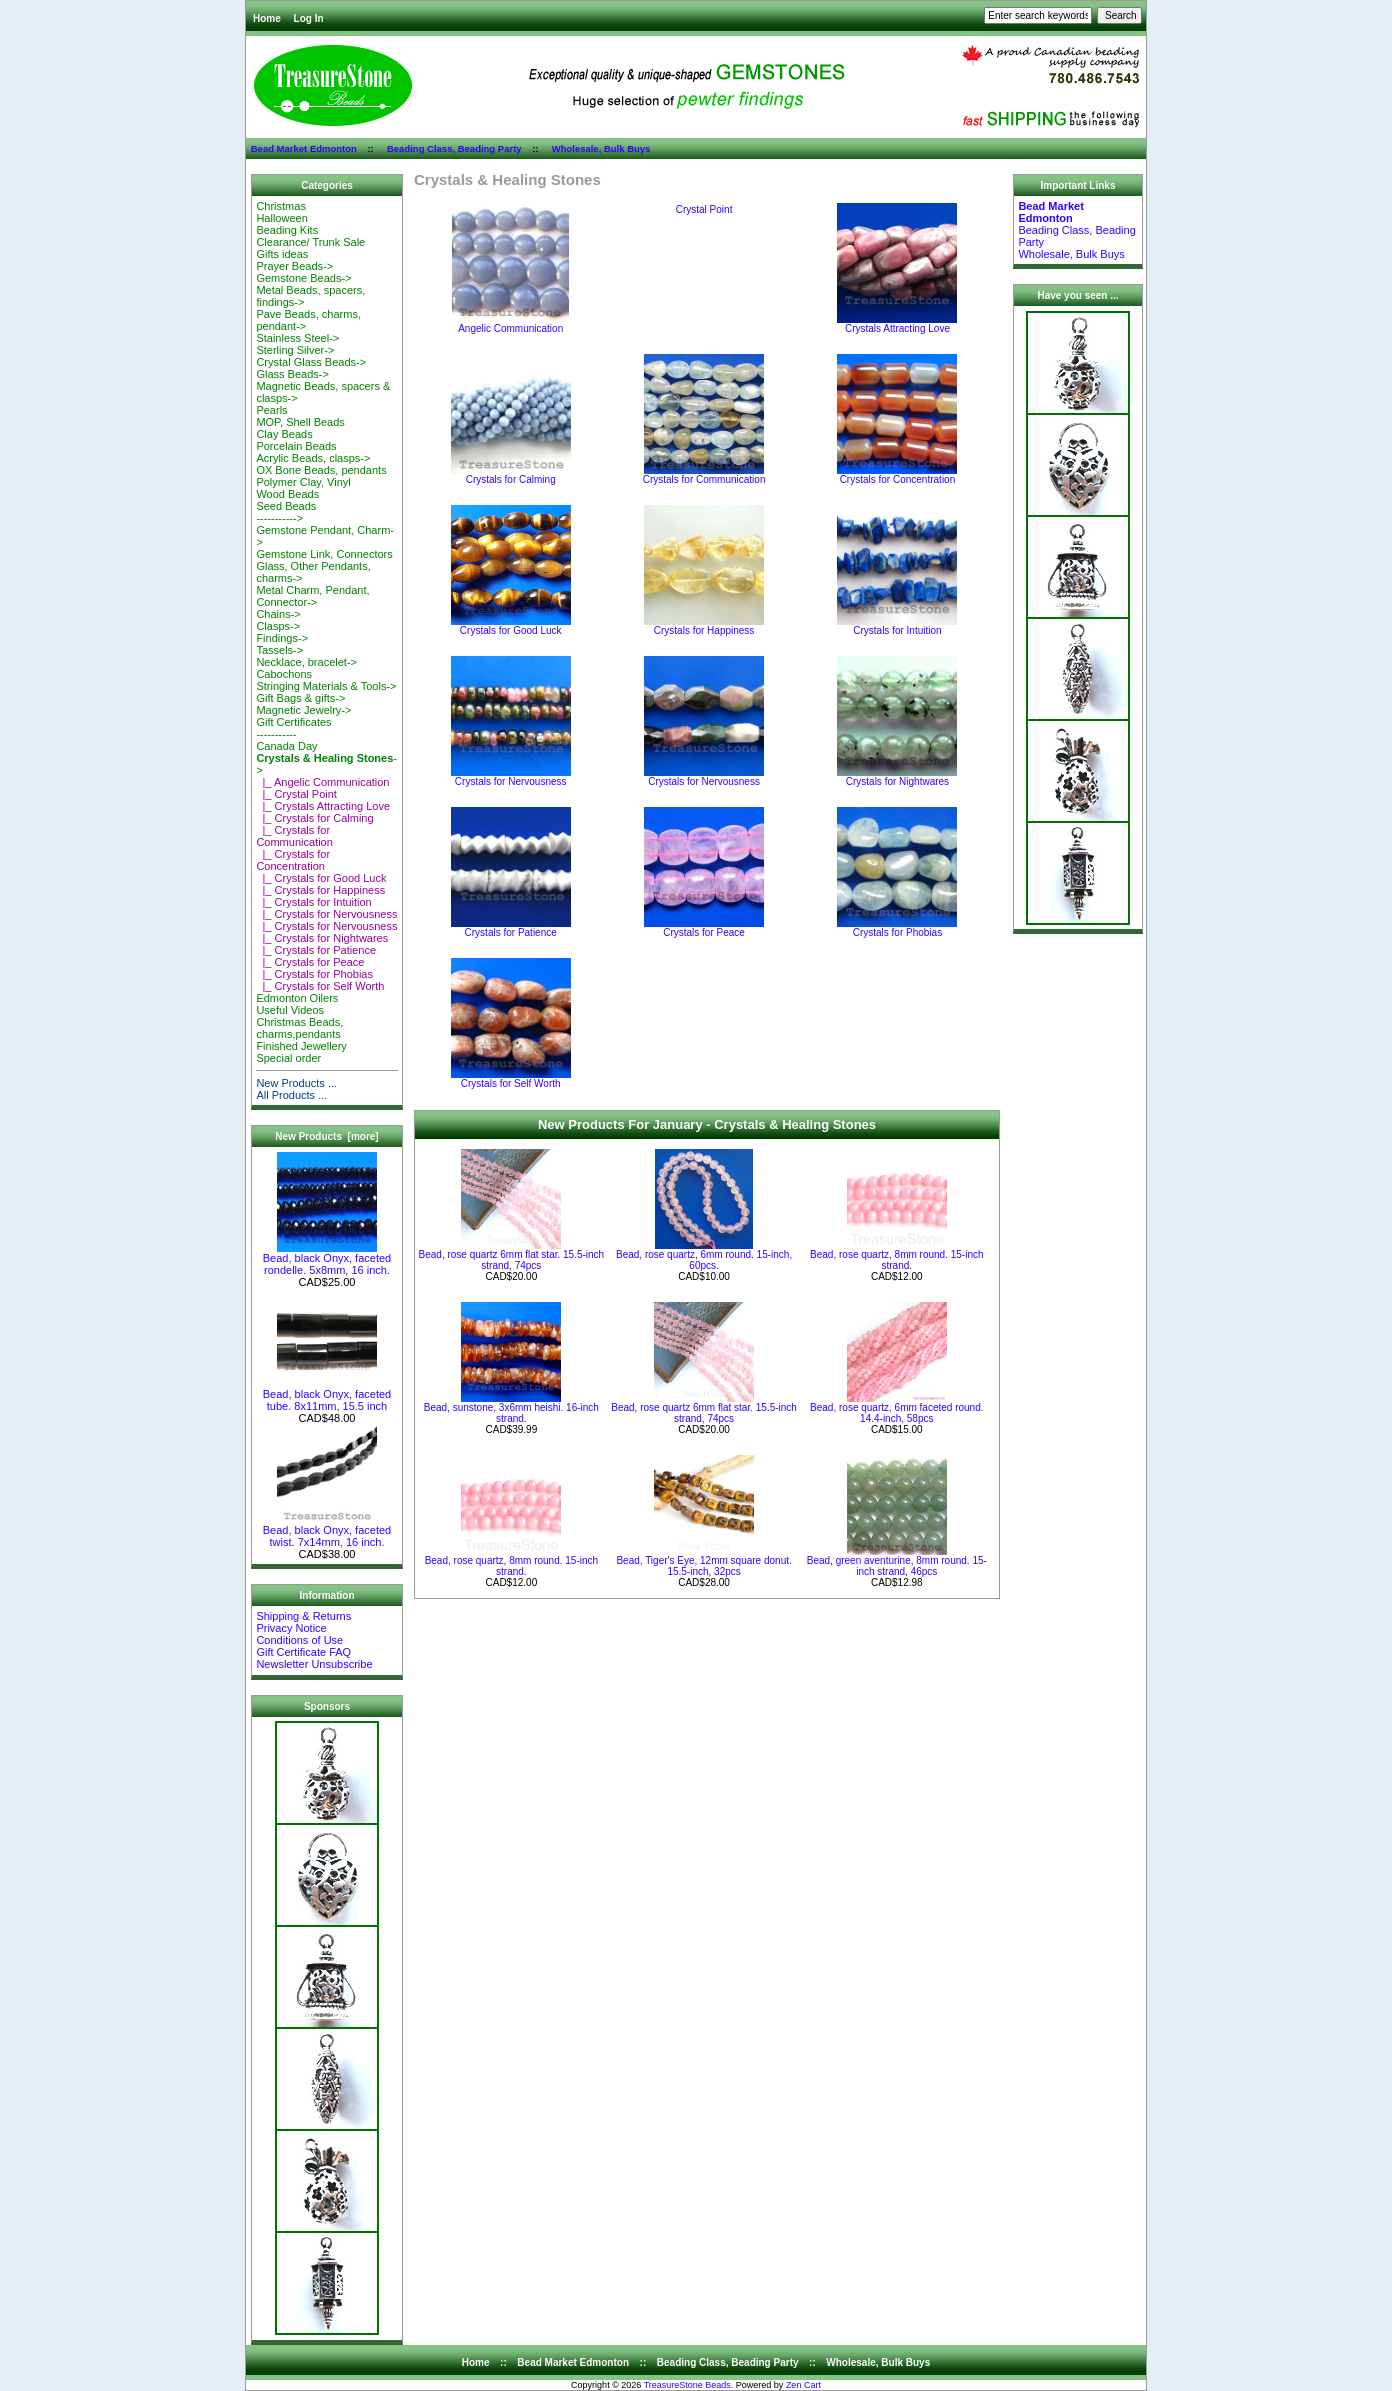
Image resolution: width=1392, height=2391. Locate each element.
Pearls (271, 410)
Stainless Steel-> (297, 338)
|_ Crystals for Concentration (293, 860)
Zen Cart (803, 2385)
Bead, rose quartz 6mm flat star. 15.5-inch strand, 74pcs (512, 1260)
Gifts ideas (282, 254)
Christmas (281, 206)
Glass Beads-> (292, 374)
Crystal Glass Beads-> (311, 362)
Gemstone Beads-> (303, 278)
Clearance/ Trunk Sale (310, 242)
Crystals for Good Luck (511, 626)
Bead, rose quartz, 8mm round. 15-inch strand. (896, 1260)
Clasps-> (278, 626)
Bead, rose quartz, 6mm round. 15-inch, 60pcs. (704, 1260)
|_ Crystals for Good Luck (321, 878)
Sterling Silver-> (295, 350)
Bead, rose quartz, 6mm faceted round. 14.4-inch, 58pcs (896, 1413)
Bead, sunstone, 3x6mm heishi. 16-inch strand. (511, 1413)
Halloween (281, 218)
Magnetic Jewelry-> (303, 710)
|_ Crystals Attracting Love (323, 806)
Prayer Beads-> (294, 266)
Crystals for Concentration (897, 475)
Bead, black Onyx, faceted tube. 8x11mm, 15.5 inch (327, 1395)
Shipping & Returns (303, 1616)
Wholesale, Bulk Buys (601, 148)
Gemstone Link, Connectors (324, 554)
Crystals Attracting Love (897, 324)
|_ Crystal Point (296, 794)
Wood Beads (287, 494)
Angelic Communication (510, 324)
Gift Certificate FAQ (303, 1652)
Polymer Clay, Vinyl (303, 482)
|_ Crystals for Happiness (320, 890)
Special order (288, 1058)
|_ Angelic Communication (322, 782)
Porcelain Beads (296, 446)
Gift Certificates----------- (293, 728)
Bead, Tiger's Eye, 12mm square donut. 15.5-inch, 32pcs (703, 1566)
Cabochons (284, 674)
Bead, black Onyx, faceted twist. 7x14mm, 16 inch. (327, 1531)
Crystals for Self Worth (511, 1079)
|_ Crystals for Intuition (313, 902)
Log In (309, 18)
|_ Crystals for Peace (310, 962)
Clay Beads (284, 434)
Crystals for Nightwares (897, 777)
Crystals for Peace (704, 928)
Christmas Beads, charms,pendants (299, 1028)
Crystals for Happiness (704, 626)
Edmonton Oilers (297, 998)
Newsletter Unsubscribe (314, 1664)
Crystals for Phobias (897, 928)
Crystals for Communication (704, 475)
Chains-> (278, 614)
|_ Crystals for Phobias (314, 974)
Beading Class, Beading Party (454, 148)
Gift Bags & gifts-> (300, 698)
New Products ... (296, 1083)
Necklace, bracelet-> (306, 662)
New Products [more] (326, 1136)
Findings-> (282, 638)
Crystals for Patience (511, 928)
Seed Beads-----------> (286, 512)
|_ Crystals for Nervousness (326, 914)
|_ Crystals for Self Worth (320, 986)
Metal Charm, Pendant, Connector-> (312, 596)
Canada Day (286, 746)
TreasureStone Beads (687, 2385)
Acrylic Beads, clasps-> (313, 458)
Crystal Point (704, 209)
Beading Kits (287, 230)
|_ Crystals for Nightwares (322, 938)
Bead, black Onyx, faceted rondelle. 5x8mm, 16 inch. (327, 1259)
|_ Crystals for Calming (314, 818)
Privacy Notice (291, 1628)
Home (267, 18)
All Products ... (291, 1095)
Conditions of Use (299, 1640)
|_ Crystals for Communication (294, 836)
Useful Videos (290, 1010)
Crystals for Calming (511, 475)
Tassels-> (279, 650)
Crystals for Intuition (897, 626)
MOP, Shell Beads (300, 422)
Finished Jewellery (301, 1046)
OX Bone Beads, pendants (321, 470)
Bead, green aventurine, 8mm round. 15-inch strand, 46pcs (897, 1566)
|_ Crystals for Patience (316, 950)
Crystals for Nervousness (511, 777)
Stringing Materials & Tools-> (326, 686)
